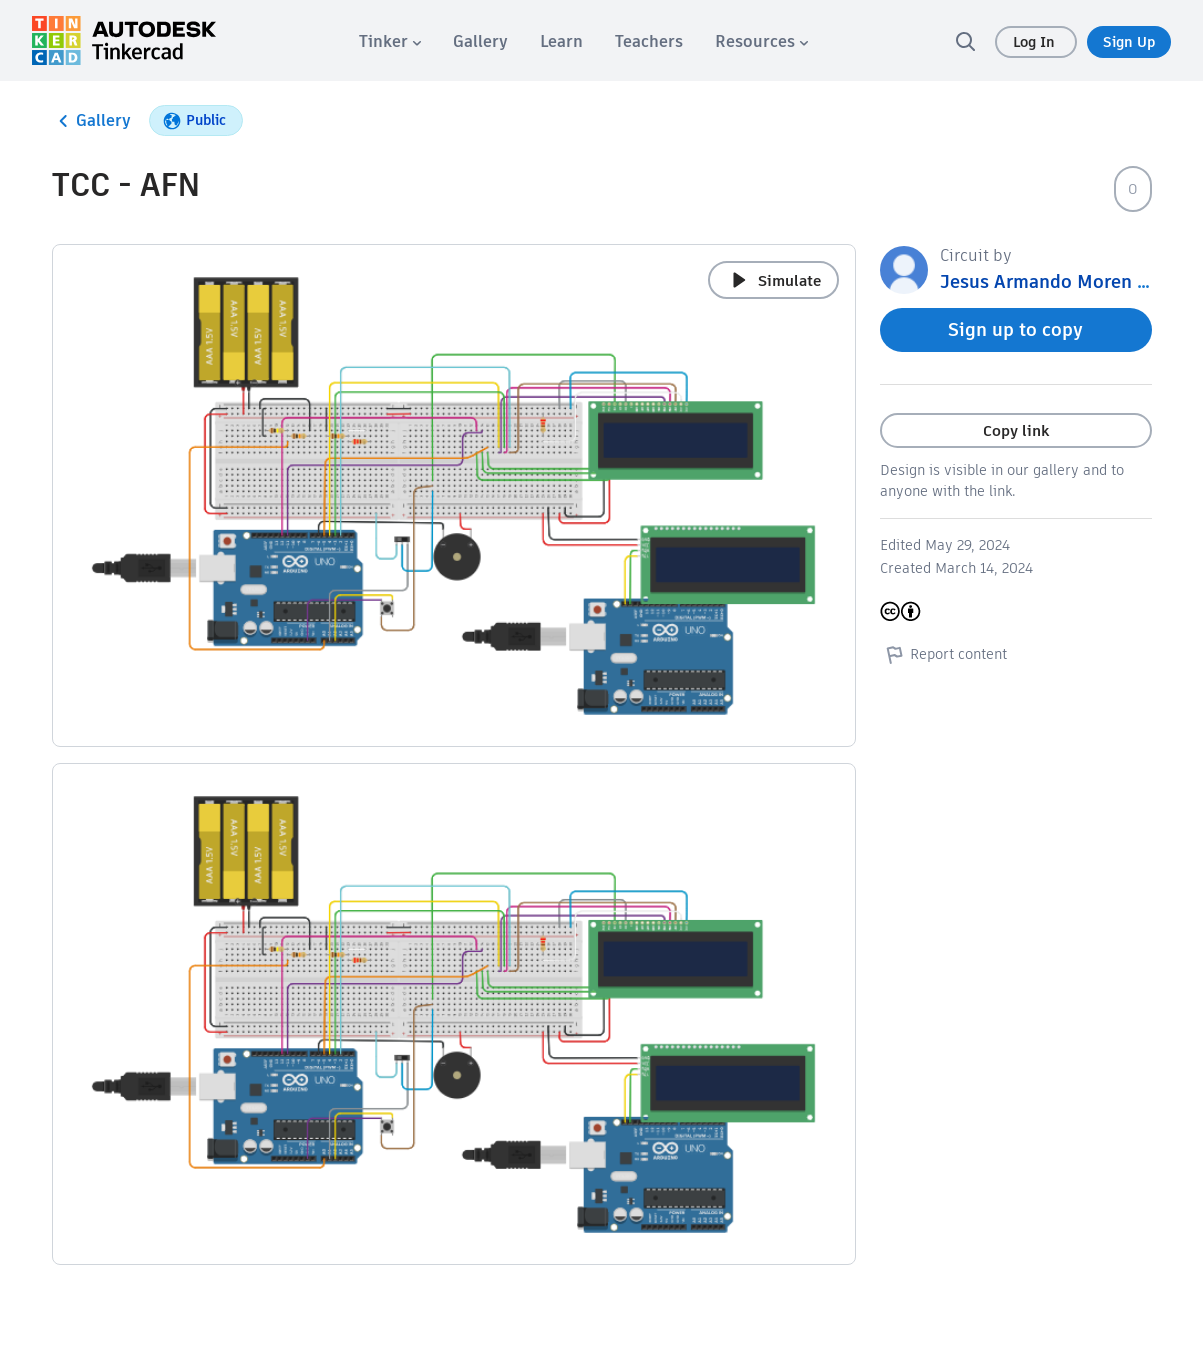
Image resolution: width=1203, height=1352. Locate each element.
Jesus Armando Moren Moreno (1071, 281)
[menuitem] (390, 41)
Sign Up (1129, 42)
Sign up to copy (1015, 329)
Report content (943, 654)
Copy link (1016, 430)
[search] (965, 41)
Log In (1036, 42)
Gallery (91, 121)
